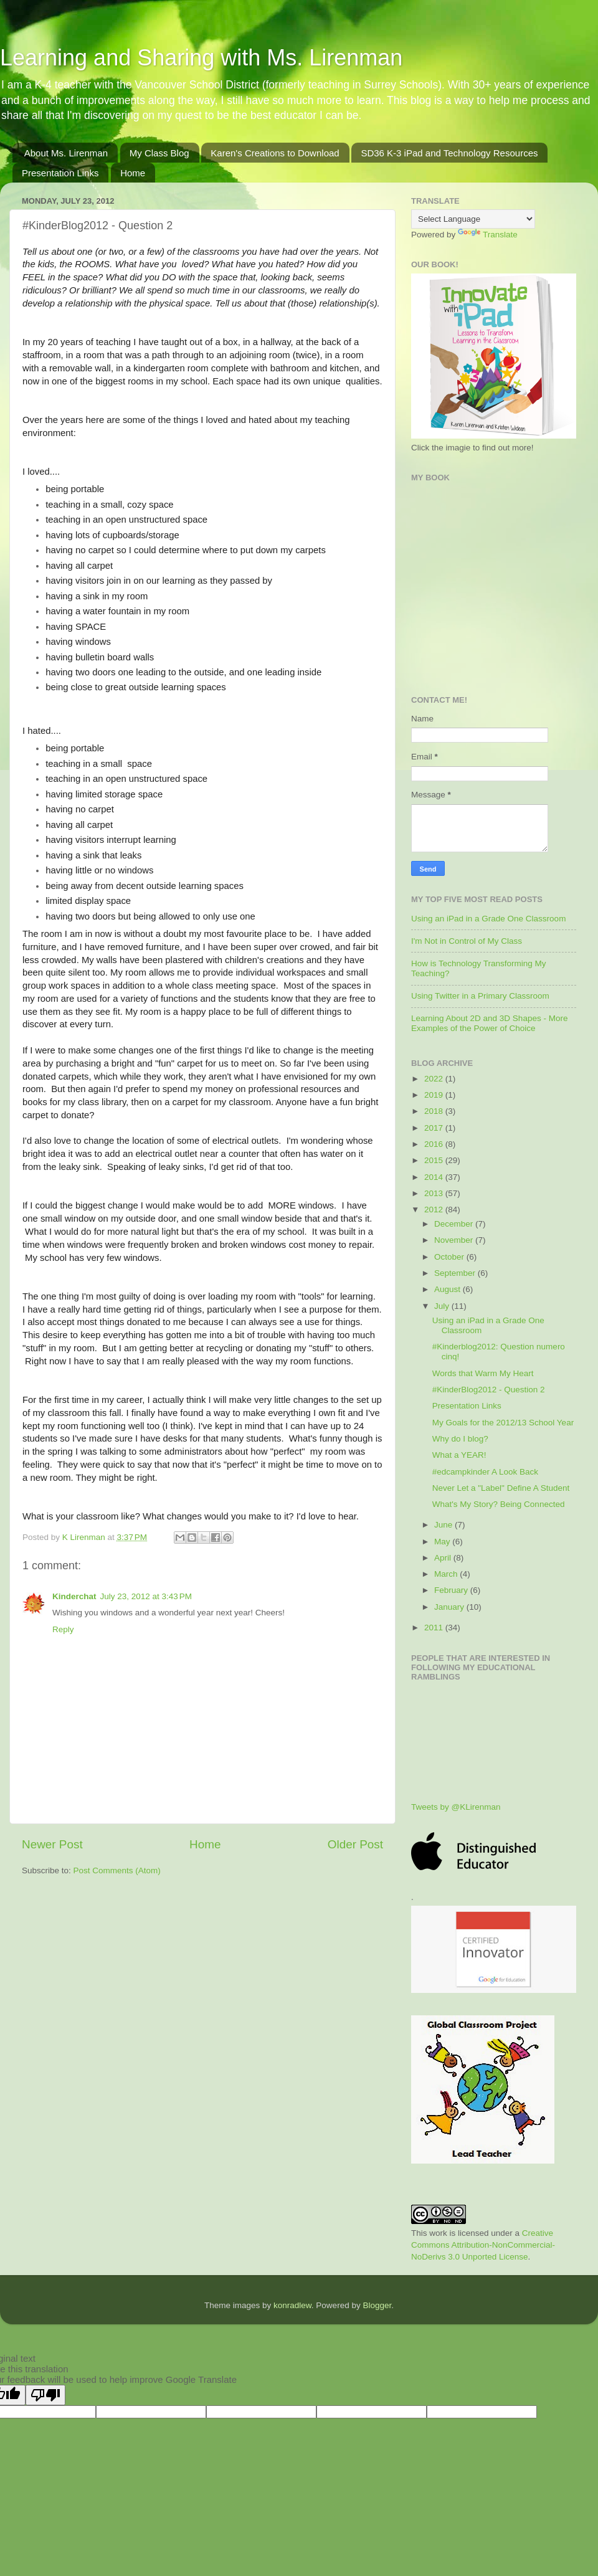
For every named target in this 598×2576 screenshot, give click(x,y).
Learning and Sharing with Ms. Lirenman (201, 57)
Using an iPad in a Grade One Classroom (488, 918)
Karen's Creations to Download (275, 153)
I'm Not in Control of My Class (466, 941)
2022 (434, 1078)
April (443, 1557)
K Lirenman (85, 1537)
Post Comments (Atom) (117, 1870)
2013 (434, 1193)
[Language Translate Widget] (473, 219)
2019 (434, 1095)
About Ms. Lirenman (66, 153)
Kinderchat (74, 1596)
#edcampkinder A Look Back (485, 1471)
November (454, 1240)
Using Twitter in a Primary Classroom (480, 995)
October (450, 1257)
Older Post (355, 1844)
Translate (488, 234)
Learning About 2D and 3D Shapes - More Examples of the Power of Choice (489, 1023)
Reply (63, 1629)
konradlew (292, 2305)
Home (132, 173)
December (454, 1224)
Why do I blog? (460, 1438)
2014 (434, 1177)
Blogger (377, 2305)
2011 (434, 1627)
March (447, 1574)
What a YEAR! (459, 1455)
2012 (434, 1209)
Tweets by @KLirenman (456, 1807)
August (448, 1289)
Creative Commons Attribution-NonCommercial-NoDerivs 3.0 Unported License (483, 2244)
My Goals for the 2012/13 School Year (503, 1422)
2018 (434, 1111)
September (456, 1273)
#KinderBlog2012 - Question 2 (488, 1389)
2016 (434, 1144)
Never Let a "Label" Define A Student (500, 1488)
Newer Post (52, 1844)
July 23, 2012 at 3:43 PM (146, 1596)
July (443, 1306)
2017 (434, 1128)
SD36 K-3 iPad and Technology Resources (449, 153)
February (452, 1590)
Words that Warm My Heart (483, 1373)
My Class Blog (159, 153)
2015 (434, 1160)
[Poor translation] (45, 2395)
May (443, 1541)
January (450, 1607)
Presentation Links (60, 173)
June (444, 1524)
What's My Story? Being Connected (498, 1504)
